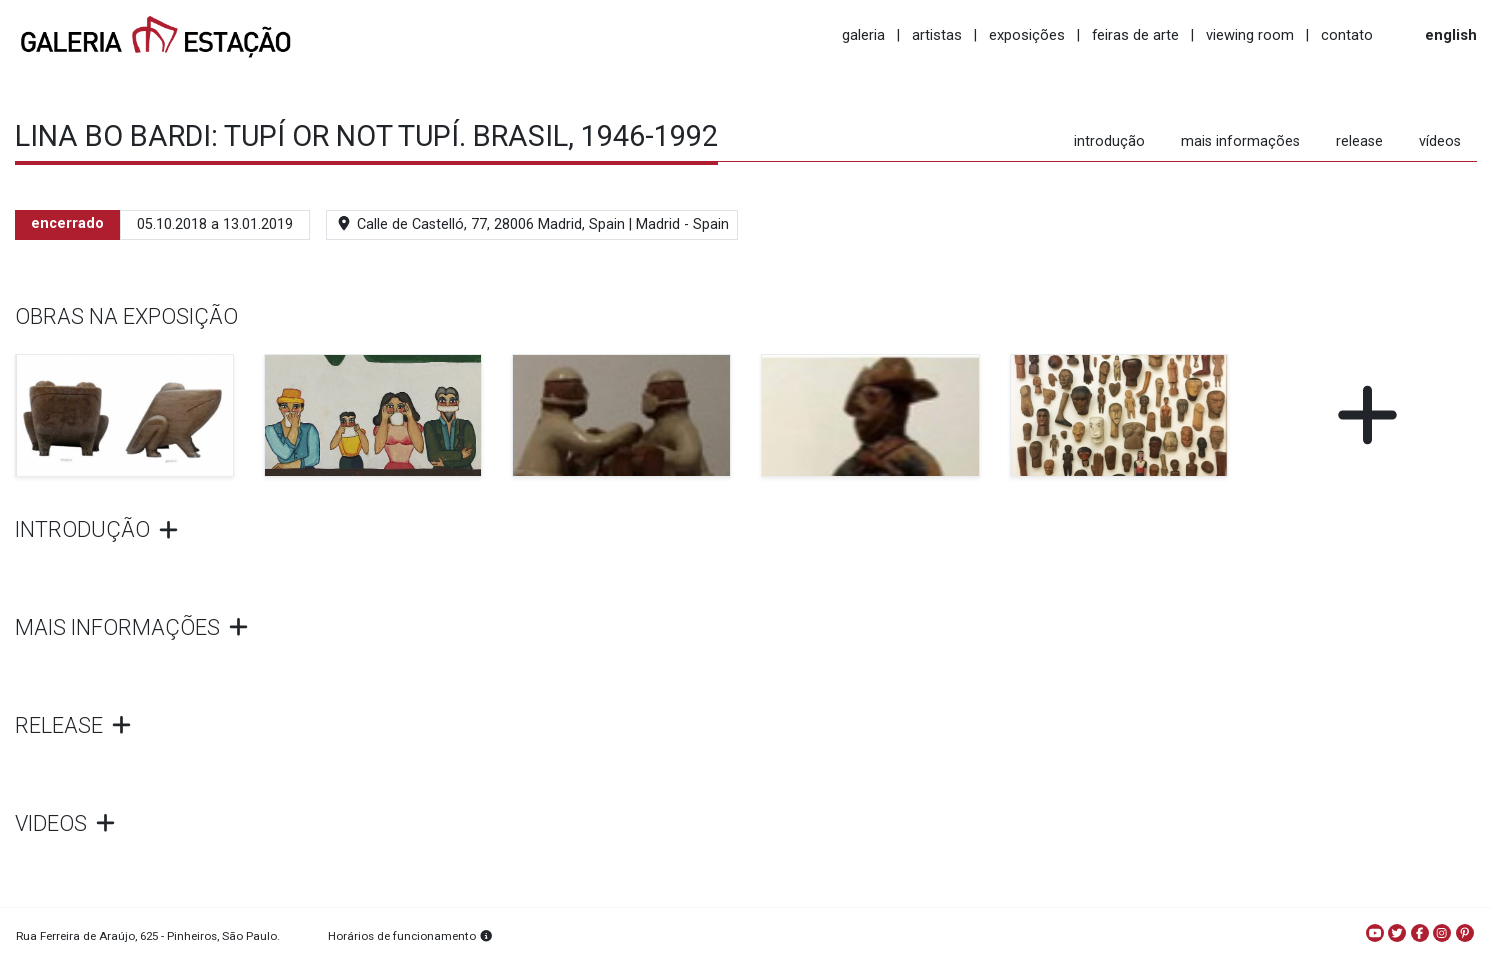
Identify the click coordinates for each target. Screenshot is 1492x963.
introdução (1109, 141)
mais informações (1240, 141)
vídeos (1440, 141)
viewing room (1250, 35)
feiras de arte (1135, 35)
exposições (1027, 35)
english (1451, 35)
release (1359, 141)
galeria (863, 35)
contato (1347, 35)
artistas (937, 35)
